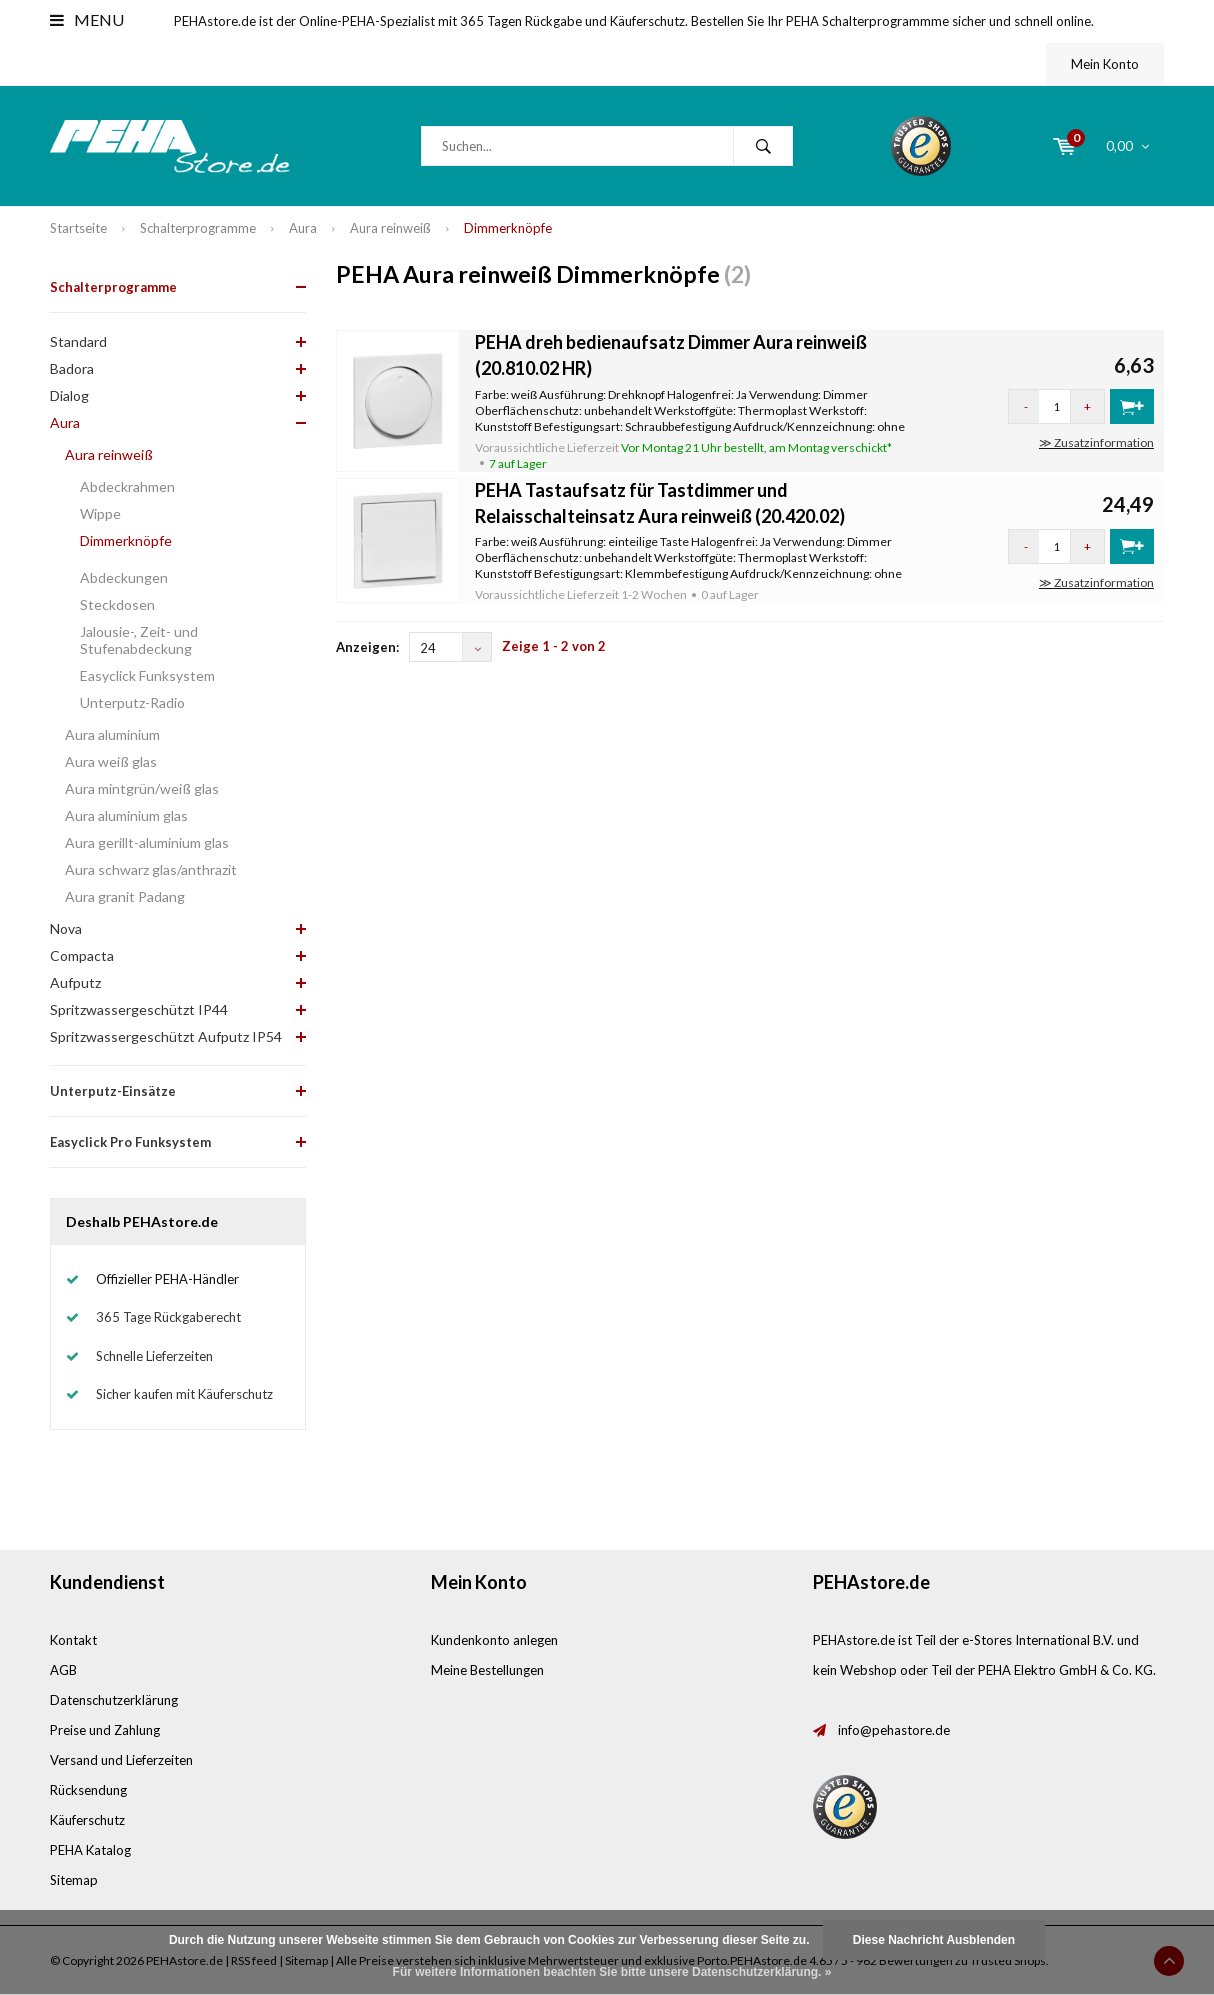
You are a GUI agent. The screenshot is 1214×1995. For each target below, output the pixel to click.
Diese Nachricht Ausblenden (934, 1940)
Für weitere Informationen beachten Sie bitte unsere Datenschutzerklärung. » (612, 1972)
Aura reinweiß (390, 228)
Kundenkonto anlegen (494, 1640)
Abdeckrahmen (127, 486)
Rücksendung (88, 1790)
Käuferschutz (87, 1820)
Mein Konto (1105, 64)
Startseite (78, 228)
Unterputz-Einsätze (113, 1091)
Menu (87, 19)
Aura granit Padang (125, 896)
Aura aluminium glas (126, 815)
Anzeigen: (367, 647)
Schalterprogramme (198, 228)
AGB (63, 1670)
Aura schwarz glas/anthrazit (151, 869)
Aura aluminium (112, 734)
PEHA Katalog (90, 1850)
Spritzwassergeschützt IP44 (139, 1009)
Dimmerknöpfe (508, 228)
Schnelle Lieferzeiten (154, 1356)
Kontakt (73, 1640)
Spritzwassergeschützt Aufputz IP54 (166, 1036)
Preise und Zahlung (105, 1730)
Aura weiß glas (111, 761)
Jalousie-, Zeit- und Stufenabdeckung (139, 640)
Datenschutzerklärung (114, 1700)
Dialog (69, 395)
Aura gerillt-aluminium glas (147, 842)
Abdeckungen (124, 577)
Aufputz (75, 982)
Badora (72, 368)
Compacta (82, 955)
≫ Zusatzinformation (1096, 442)
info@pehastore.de (894, 1730)
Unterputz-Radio (132, 702)
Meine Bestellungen (487, 1670)
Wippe (100, 513)
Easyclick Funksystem (147, 675)
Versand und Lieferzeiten (121, 1760)
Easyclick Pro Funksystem (130, 1142)
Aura (303, 228)
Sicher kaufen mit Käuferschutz (184, 1394)
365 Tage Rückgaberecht (168, 1317)
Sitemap (74, 1880)
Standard (78, 341)
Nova (66, 928)
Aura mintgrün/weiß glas (142, 788)
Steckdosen (117, 604)
